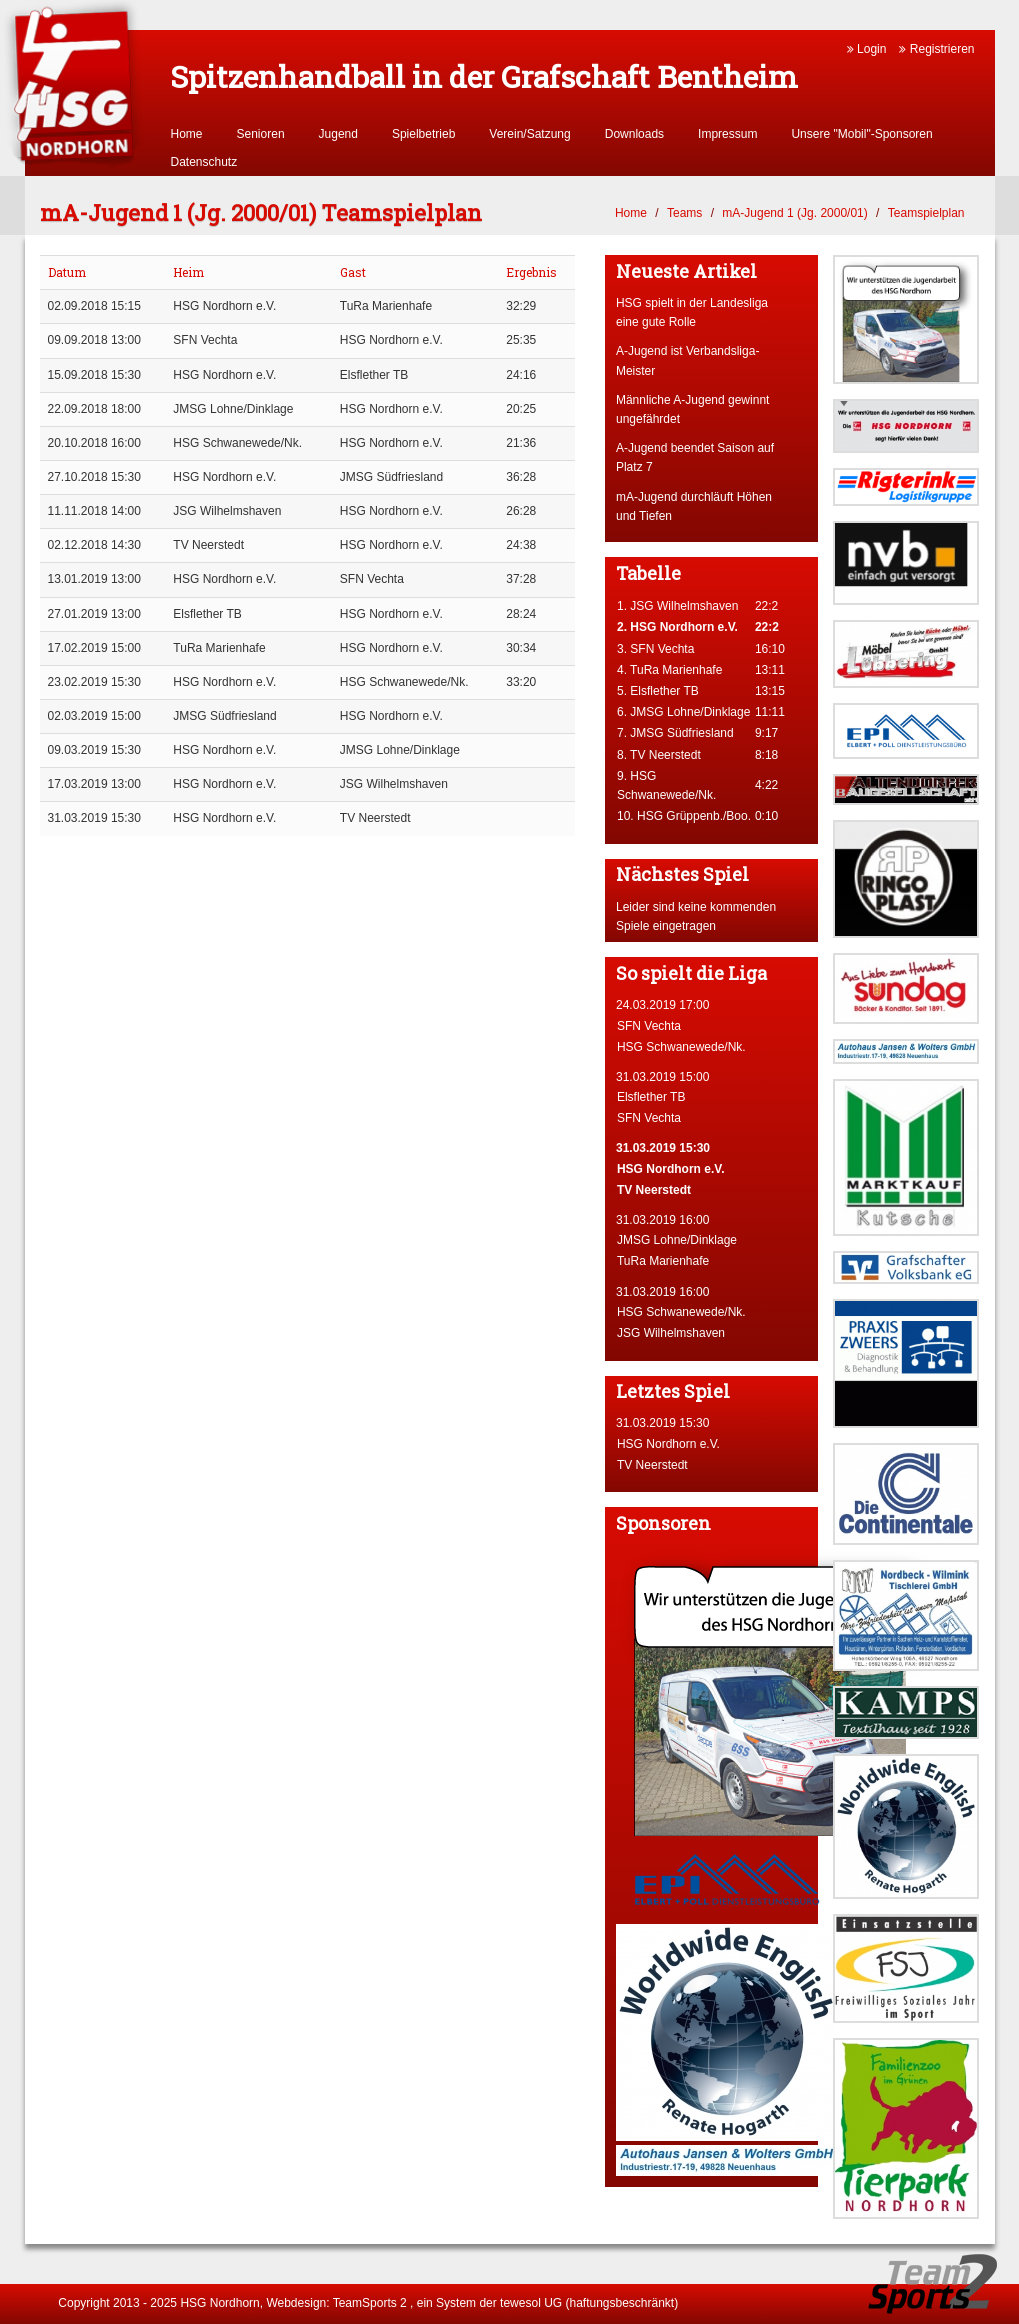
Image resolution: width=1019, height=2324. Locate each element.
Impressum (727, 134)
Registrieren (936, 49)
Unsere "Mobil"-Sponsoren (861, 134)
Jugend (338, 134)
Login (867, 49)
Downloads (634, 134)
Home (187, 134)
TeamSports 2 (370, 2303)
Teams (684, 213)
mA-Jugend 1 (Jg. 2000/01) (794, 213)
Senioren (261, 134)
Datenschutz (204, 162)
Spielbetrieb (423, 134)
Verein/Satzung (529, 134)
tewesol (520, 2303)
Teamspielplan (926, 213)
